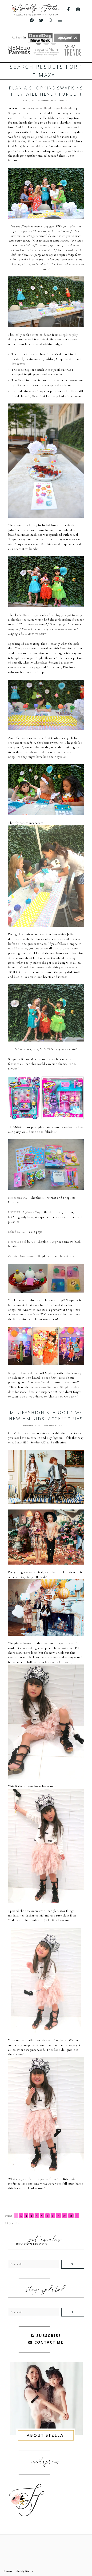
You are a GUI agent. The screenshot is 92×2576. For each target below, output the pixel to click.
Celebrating (44, 101)
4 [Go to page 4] (31, 2215)
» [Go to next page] (77, 2215)
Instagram (51, 1662)
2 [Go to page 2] (21, 2215)
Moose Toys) (34, 1212)
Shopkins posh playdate (59, 108)
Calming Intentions (21, 1256)
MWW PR (14, 1212)
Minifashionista (52, 1425)
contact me (45, 2342)
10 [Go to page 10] (64, 2215)
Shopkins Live (17, 1373)
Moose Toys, (31, 615)
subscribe (46, 2335)
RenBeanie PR (17, 1197)
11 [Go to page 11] (71, 2215)
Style (64, 1425)
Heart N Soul (17, 1242)
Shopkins (14, 113)
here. (63, 2040)
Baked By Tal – (18, 1232)
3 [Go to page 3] (26, 2215)
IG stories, (21, 948)
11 (15, 2223)
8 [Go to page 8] (53, 2215)
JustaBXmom (38, 146)
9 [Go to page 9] (58, 2215)
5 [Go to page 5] (36, 2215)
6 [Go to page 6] (42, 2215)
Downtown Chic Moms (50, 141)
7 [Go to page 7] (47, 2215)
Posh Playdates (59, 101)
